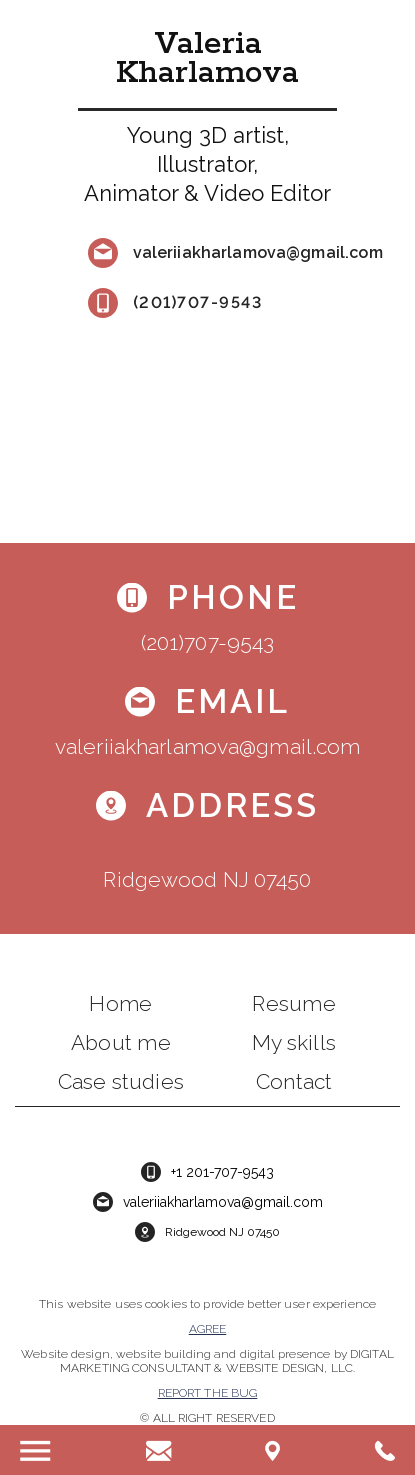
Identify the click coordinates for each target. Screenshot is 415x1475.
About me (121, 1042)
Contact (294, 1081)
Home (120, 1003)
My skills (294, 1042)
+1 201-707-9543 (222, 1172)
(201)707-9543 (198, 302)
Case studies (121, 1081)
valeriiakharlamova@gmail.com (258, 252)
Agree (208, 1329)
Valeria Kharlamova (207, 59)
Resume (293, 1003)
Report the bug (208, 1393)
